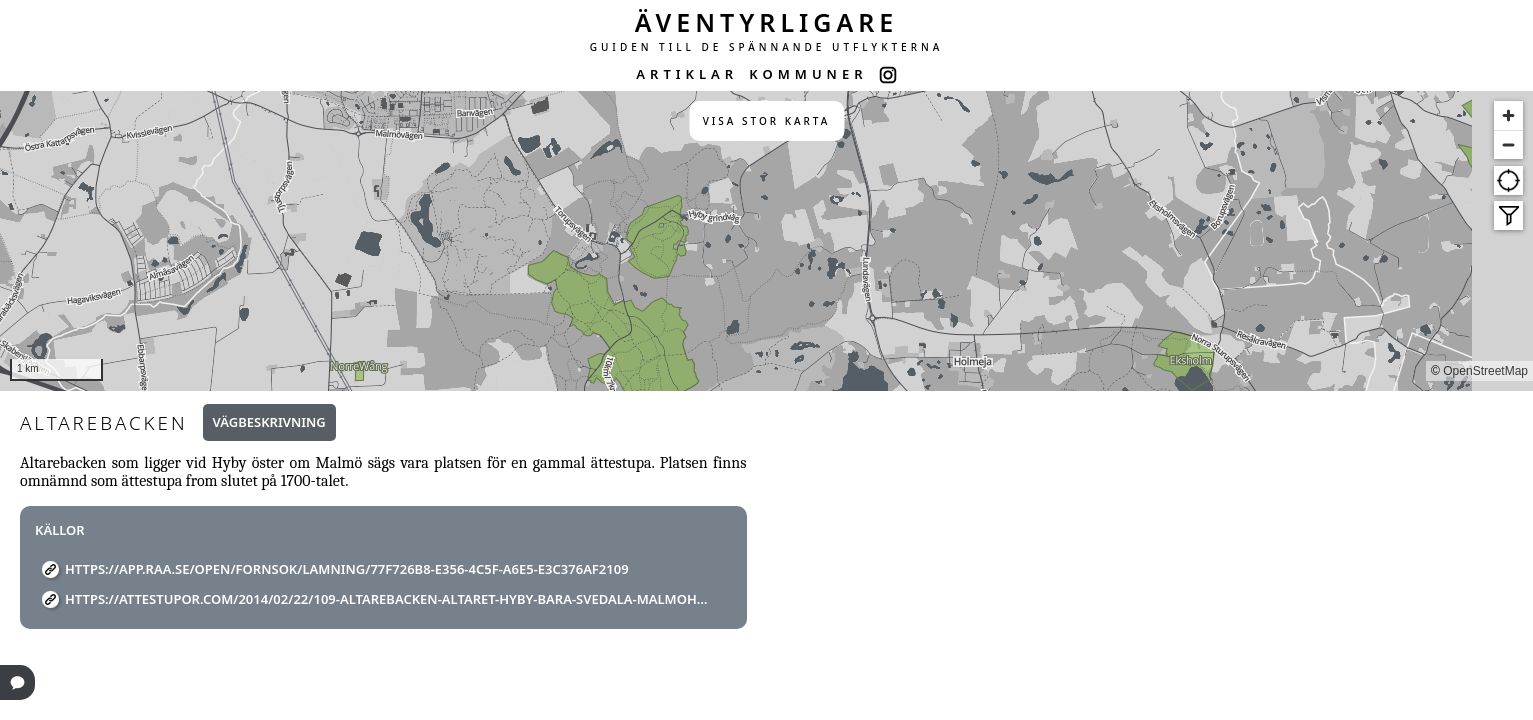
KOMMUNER (808, 74)
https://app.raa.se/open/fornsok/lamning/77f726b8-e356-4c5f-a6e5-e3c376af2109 (347, 569)
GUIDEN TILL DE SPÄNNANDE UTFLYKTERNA (767, 47)
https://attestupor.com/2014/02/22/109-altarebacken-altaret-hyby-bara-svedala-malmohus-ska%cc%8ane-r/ (391, 599)
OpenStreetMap (1485, 371)
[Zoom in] (1508, 115)
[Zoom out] (1508, 144)
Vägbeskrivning (269, 422)
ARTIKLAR (687, 74)
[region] (766, 241)
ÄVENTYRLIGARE (767, 22)
